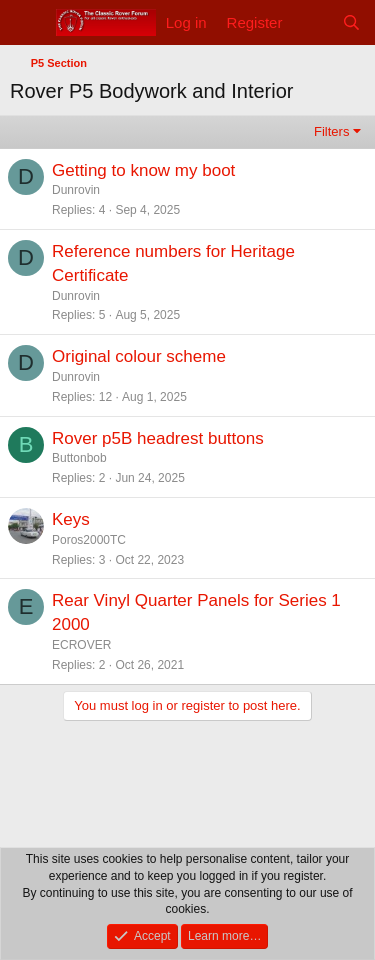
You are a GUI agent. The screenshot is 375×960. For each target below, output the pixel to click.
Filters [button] (331, 131)
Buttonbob (79, 458)
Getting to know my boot (143, 170)
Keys (71, 519)
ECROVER (81, 645)
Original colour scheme (139, 356)
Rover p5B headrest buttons (158, 438)
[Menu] (27, 23)
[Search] (351, 22)
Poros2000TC (89, 540)
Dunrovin (76, 190)
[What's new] (311, 22)
